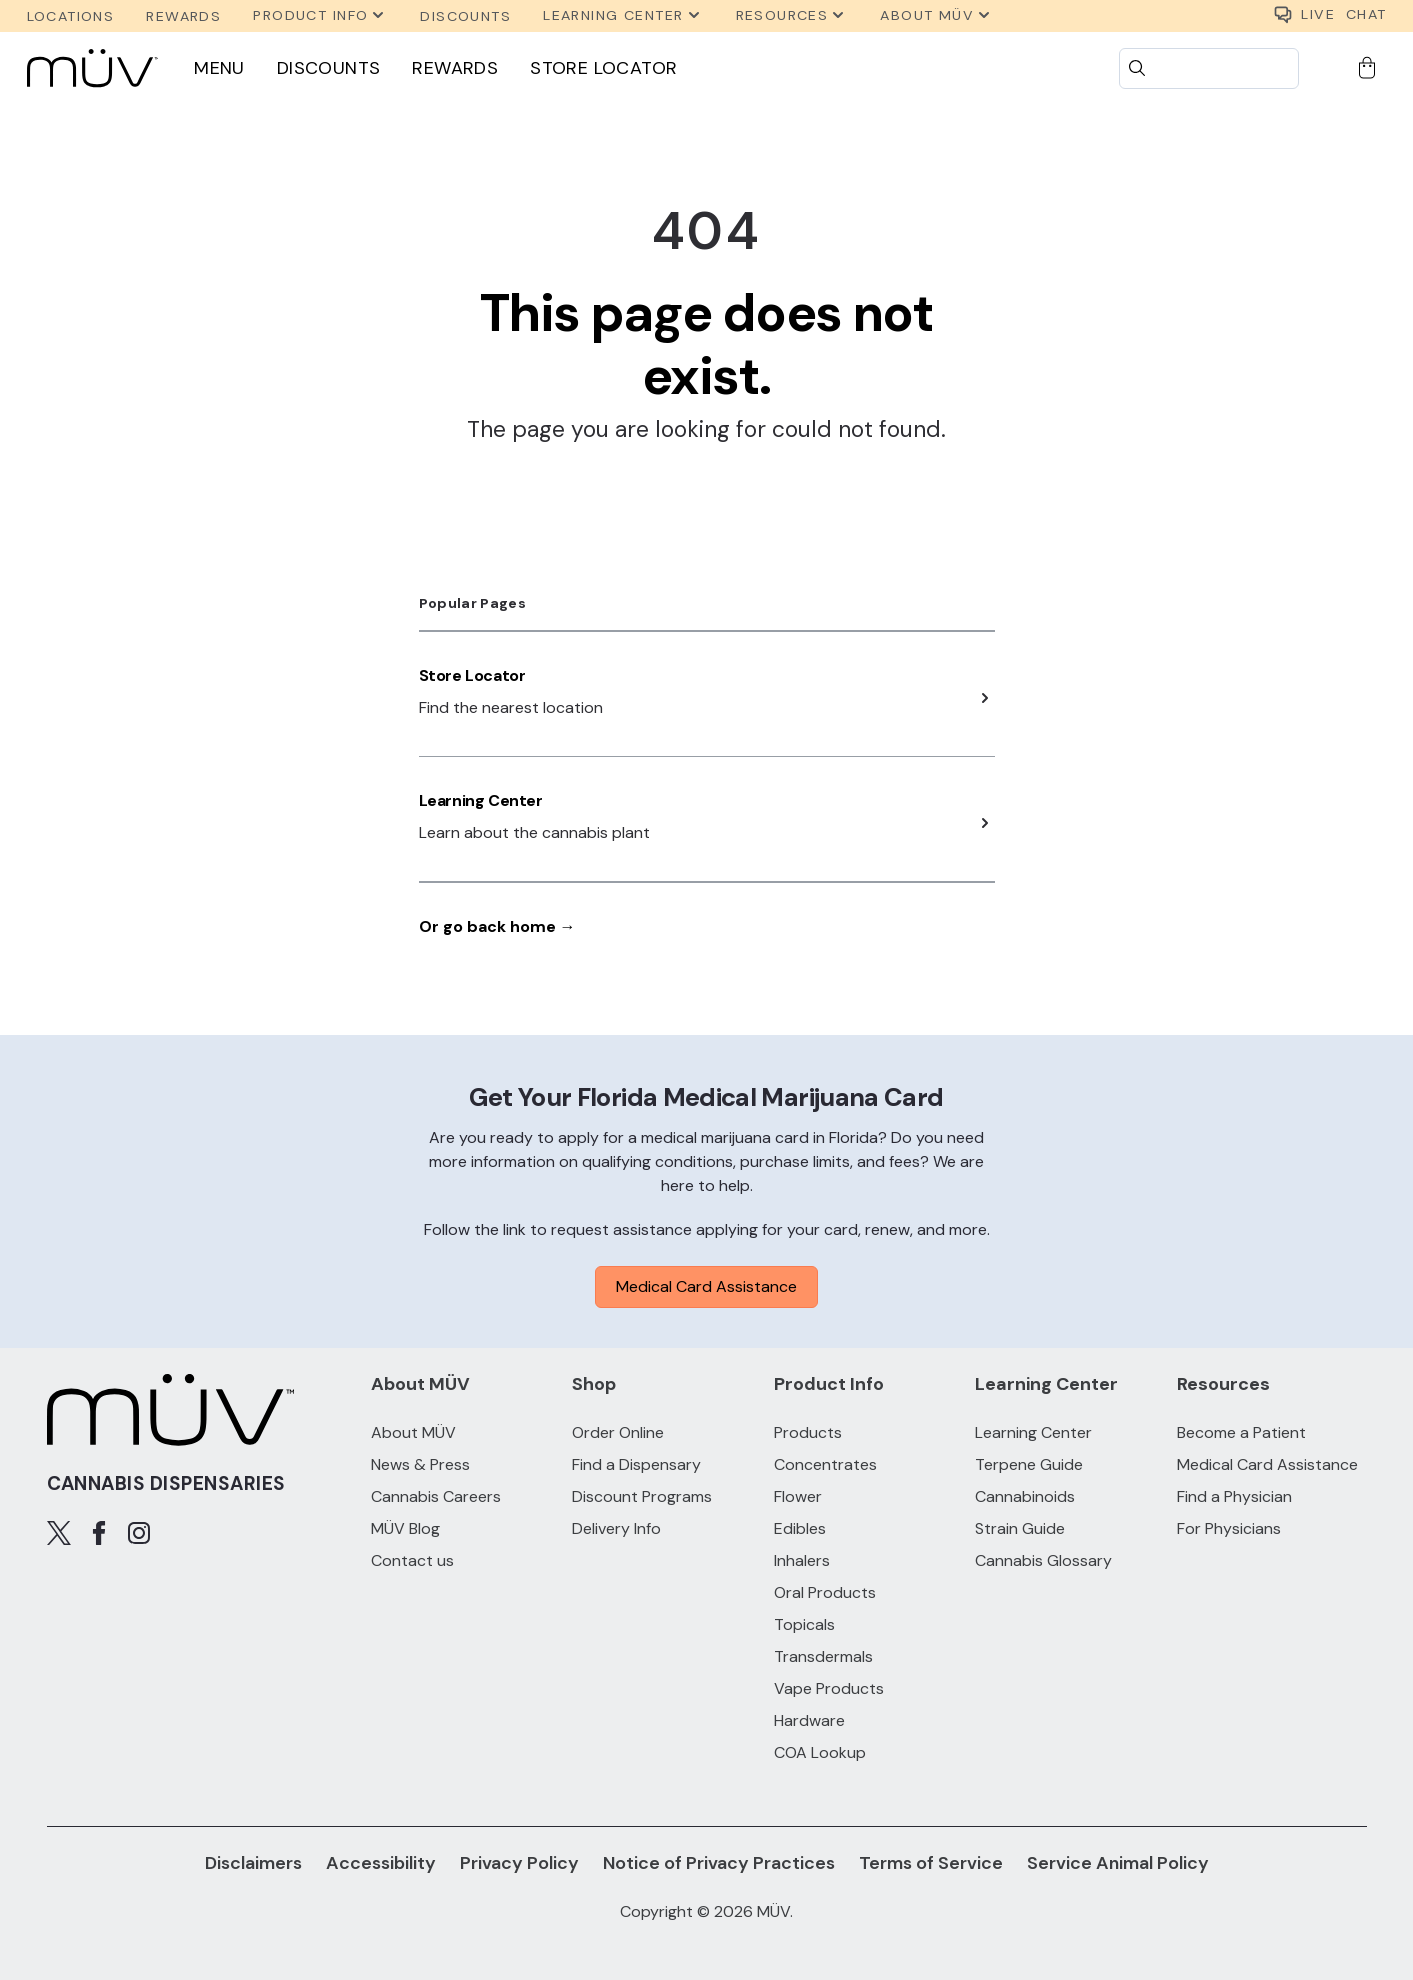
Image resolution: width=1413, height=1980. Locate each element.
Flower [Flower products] (798, 1496)
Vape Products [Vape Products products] (829, 1688)
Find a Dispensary (636, 1464)
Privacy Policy (519, 1863)
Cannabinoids (1025, 1496)
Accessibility (381, 1863)
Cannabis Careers (436, 1496)
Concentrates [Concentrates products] (825, 1464)
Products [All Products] (808, 1432)
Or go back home (497, 926)
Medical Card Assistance (706, 1286)
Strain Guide (1020, 1528)
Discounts (329, 68)
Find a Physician (1234, 1496)
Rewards (455, 68)
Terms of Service (931, 1863)
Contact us (412, 1560)
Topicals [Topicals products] (804, 1624)
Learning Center (481, 800)
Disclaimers (253, 1863)
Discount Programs (642, 1496)
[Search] (1209, 68)
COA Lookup (820, 1752)
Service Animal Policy (1118, 1863)
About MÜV (413, 1432)
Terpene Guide (1029, 1464)
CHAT (1329, 16)
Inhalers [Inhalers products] (802, 1560)
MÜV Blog (405, 1528)
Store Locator (603, 68)
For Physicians (1229, 1528)
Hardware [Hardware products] (809, 1720)
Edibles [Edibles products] (800, 1528)
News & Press (420, 1464)
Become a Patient (1241, 1432)
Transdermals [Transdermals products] (823, 1656)
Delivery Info (616, 1528)
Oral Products (825, 1592)
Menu (219, 68)
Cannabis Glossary (1043, 1560)
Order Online (618, 1432)
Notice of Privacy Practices (719, 1863)
